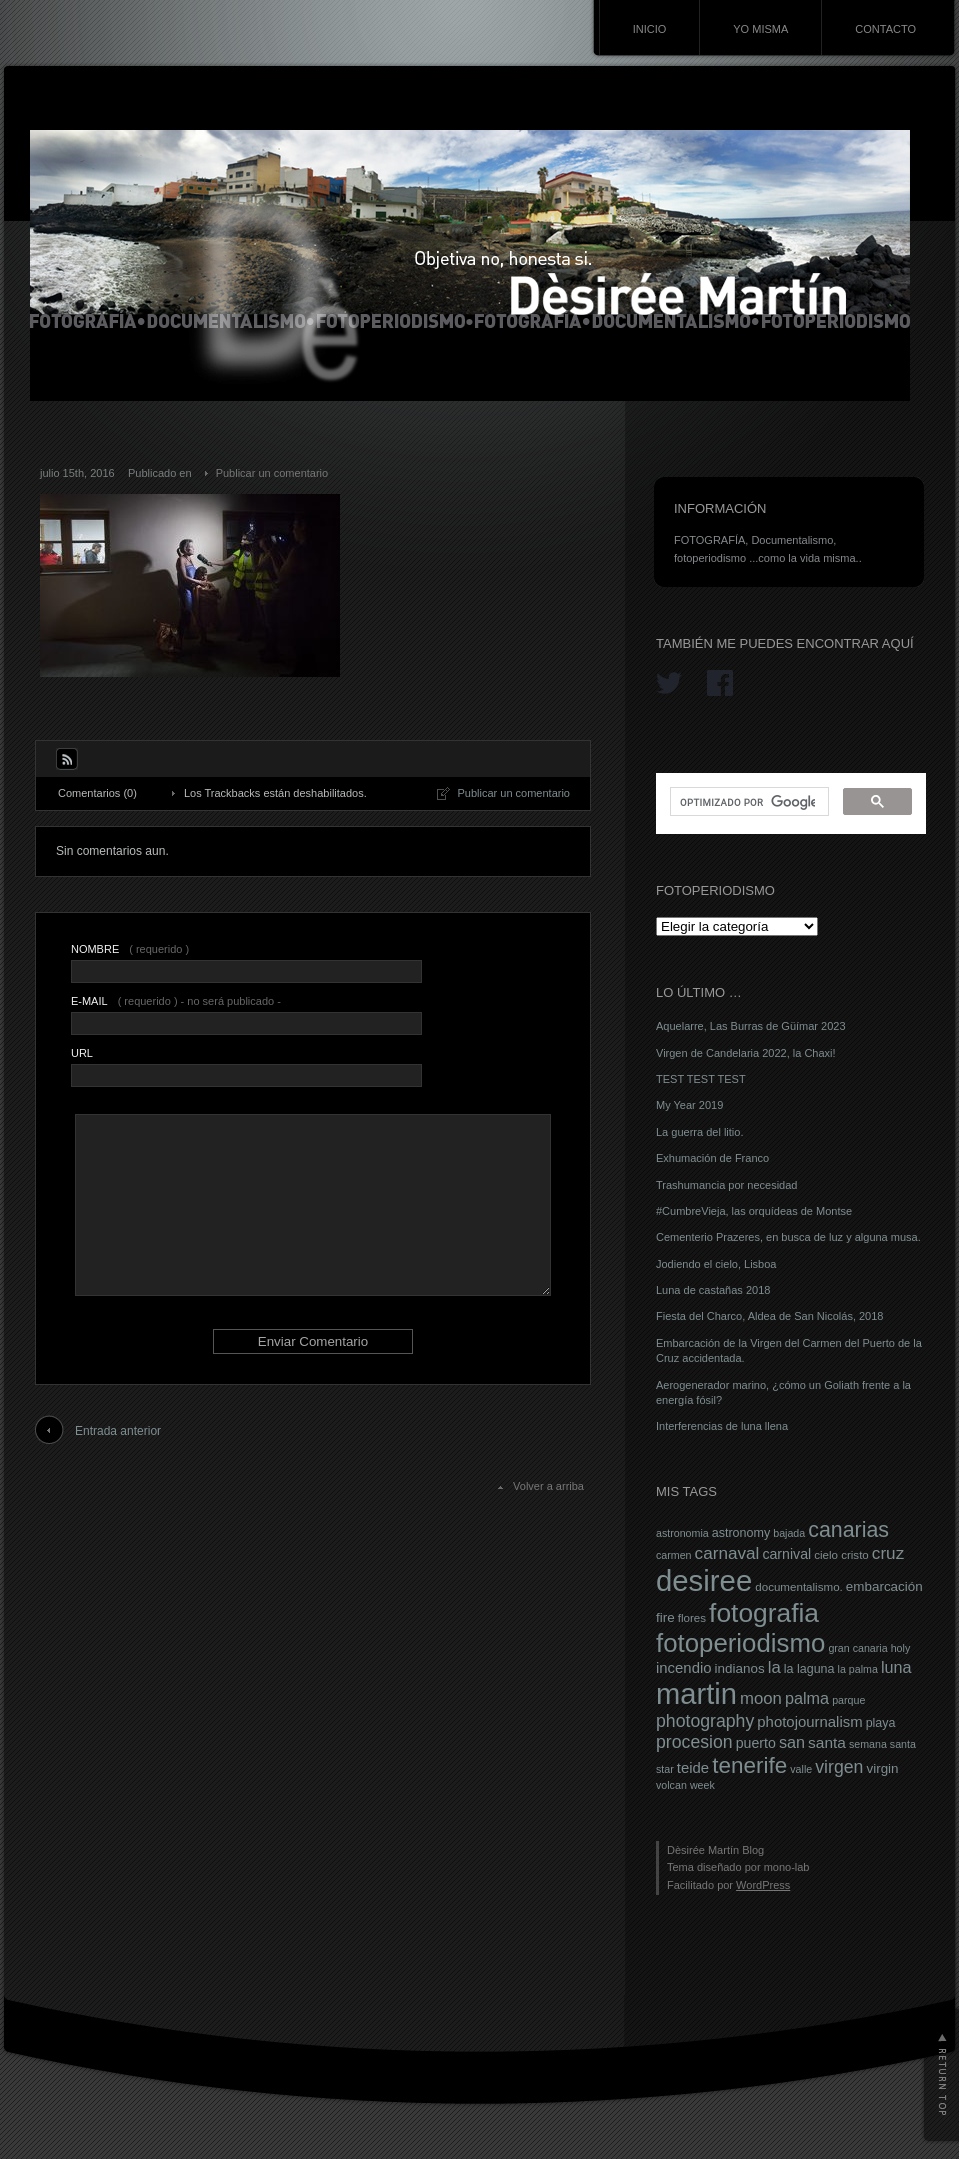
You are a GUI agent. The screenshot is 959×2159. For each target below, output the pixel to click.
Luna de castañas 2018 (713, 1290)
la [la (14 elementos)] (774, 1667)
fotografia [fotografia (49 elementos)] (764, 1613)
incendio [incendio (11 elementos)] (684, 1668)
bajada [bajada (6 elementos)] (789, 1533)
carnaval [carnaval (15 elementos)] (727, 1553)
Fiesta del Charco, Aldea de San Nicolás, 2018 (769, 1316)
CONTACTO (885, 29)
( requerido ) (130, 949)
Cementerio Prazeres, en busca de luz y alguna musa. (788, 1237)
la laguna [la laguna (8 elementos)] (809, 1669)
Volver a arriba (548, 1486)
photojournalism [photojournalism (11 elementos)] (809, 1722)
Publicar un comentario (272, 473)
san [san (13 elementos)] (792, 1742)
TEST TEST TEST (701, 1079)
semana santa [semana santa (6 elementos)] (882, 1744)
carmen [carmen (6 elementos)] (674, 1555)
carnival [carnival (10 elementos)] (786, 1554)
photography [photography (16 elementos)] (705, 1721)
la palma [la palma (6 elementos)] (858, 1669)
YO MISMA (760, 29)
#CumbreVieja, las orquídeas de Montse (754, 1211)
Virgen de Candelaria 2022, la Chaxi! (746, 1053)
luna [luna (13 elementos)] (896, 1667)
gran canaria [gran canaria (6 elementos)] (857, 1648)
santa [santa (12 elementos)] (827, 1742)
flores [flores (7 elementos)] (692, 1618)
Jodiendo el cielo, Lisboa (716, 1264)
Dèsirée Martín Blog (715, 1850)
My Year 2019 (689, 1105)
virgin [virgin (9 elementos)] (882, 1768)
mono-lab (787, 1867)
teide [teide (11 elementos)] (693, 1768)
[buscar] (747, 802)
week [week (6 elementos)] (702, 1785)
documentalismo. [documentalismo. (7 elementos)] (799, 1587)
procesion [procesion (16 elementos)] (694, 1742)
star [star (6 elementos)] (665, 1769)
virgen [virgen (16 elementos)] (839, 1767)
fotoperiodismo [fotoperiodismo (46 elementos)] (740, 1643)
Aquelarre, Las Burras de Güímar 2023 (751, 1026)
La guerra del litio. (699, 1132)
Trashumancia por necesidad (726, 1185)
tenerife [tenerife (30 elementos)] (749, 1765)
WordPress (763, 1885)
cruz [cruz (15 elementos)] (888, 1553)
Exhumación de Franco (712, 1158)
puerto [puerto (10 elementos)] (756, 1743)
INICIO (650, 29)
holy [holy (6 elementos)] (901, 1648)
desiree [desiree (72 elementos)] (704, 1580)
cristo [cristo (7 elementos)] (855, 1555)
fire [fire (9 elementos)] (665, 1617)
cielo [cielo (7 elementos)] (826, 1555)
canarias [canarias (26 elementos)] (848, 1530)
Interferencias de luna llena (722, 1426)
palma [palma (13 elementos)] (807, 1698)
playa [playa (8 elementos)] (881, 1723)
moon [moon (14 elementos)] (761, 1698)
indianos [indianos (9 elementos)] (740, 1668)
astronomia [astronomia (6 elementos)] (682, 1533)
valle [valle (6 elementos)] (801, 1769)
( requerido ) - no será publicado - (176, 1001)
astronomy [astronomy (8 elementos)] (741, 1533)
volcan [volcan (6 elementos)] (671, 1785)
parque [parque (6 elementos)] (848, 1700)
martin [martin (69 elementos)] (696, 1694)
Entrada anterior (118, 1431)
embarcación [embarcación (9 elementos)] (884, 1586)
